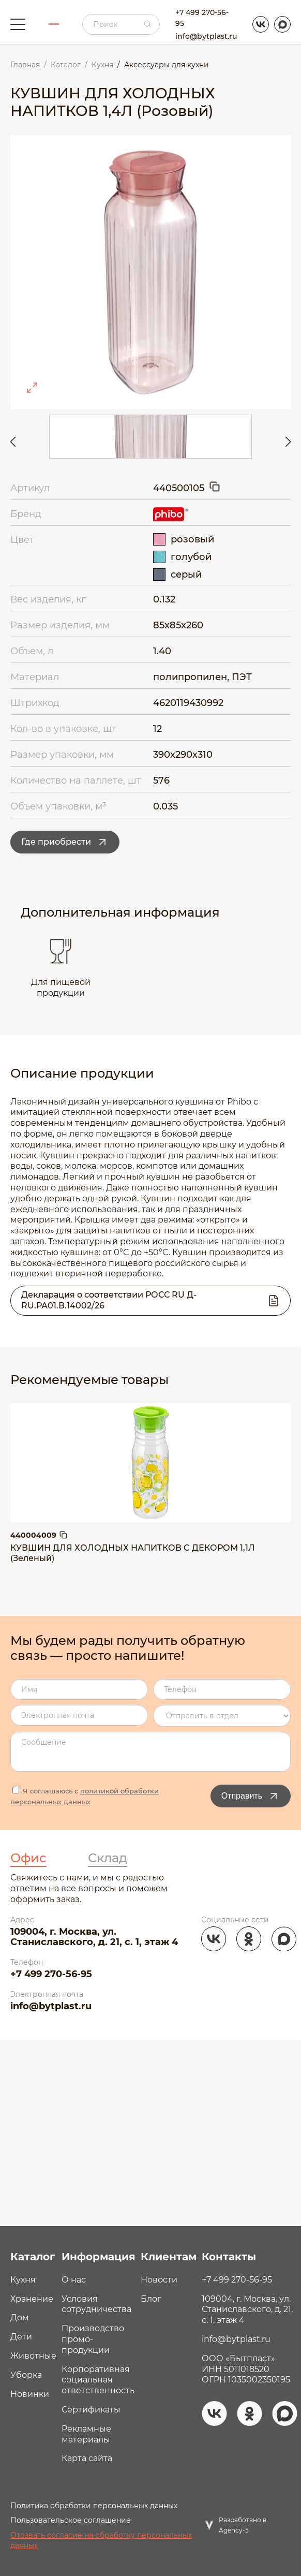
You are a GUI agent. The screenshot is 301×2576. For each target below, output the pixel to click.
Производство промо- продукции (93, 2339)
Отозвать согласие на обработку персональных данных (101, 2540)
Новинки (29, 2394)
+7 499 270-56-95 (202, 18)
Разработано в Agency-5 (242, 2525)
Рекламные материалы (86, 2434)
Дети (21, 2337)
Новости (159, 2280)
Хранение (31, 2299)
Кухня (23, 2280)
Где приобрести (65, 842)
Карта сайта (87, 2458)
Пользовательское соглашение (70, 2520)
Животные (33, 2356)
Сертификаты (91, 2410)
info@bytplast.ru (206, 36)
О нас (74, 2280)
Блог (151, 2299)
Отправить (250, 1796)
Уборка (26, 2375)
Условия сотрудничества (96, 2304)
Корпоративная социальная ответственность (98, 2380)
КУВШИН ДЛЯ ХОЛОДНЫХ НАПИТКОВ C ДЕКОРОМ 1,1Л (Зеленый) (132, 1553)
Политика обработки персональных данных (93, 2505)
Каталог (32, 2256)
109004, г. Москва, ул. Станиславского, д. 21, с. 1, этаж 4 (94, 1937)
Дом (19, 2317)
